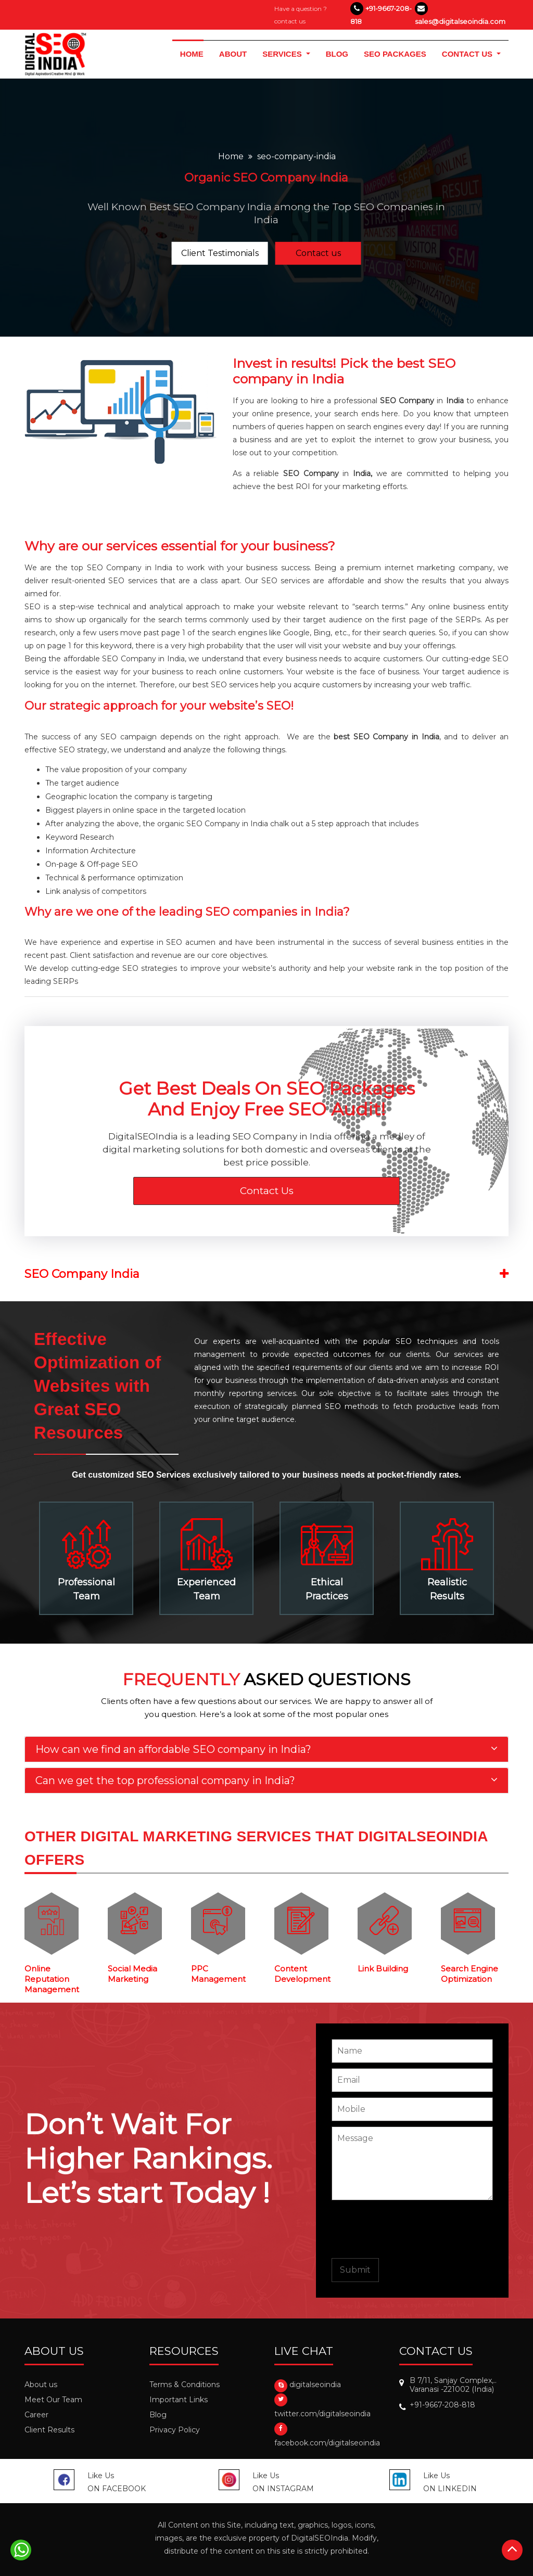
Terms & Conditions (184, 2384)
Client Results (49, 2429)
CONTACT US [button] (468, 53)
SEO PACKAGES (395, 53)
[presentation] (411, 2229)
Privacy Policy (174, 2429)
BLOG (337, 53)
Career (36, 2414)
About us (40, 2384)
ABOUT (233, 53)
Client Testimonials (220, 253)
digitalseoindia (315, 2384)
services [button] (283, 53)
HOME (195, 53)
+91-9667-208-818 (442, 2405)
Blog (158, 2414)
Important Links (178, 2399)
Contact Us (267, 1191)
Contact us (318, 253)
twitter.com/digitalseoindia (322, 2413)
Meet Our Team (53, 2399)
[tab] (266, 1749)
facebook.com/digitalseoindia (327, 2442)
